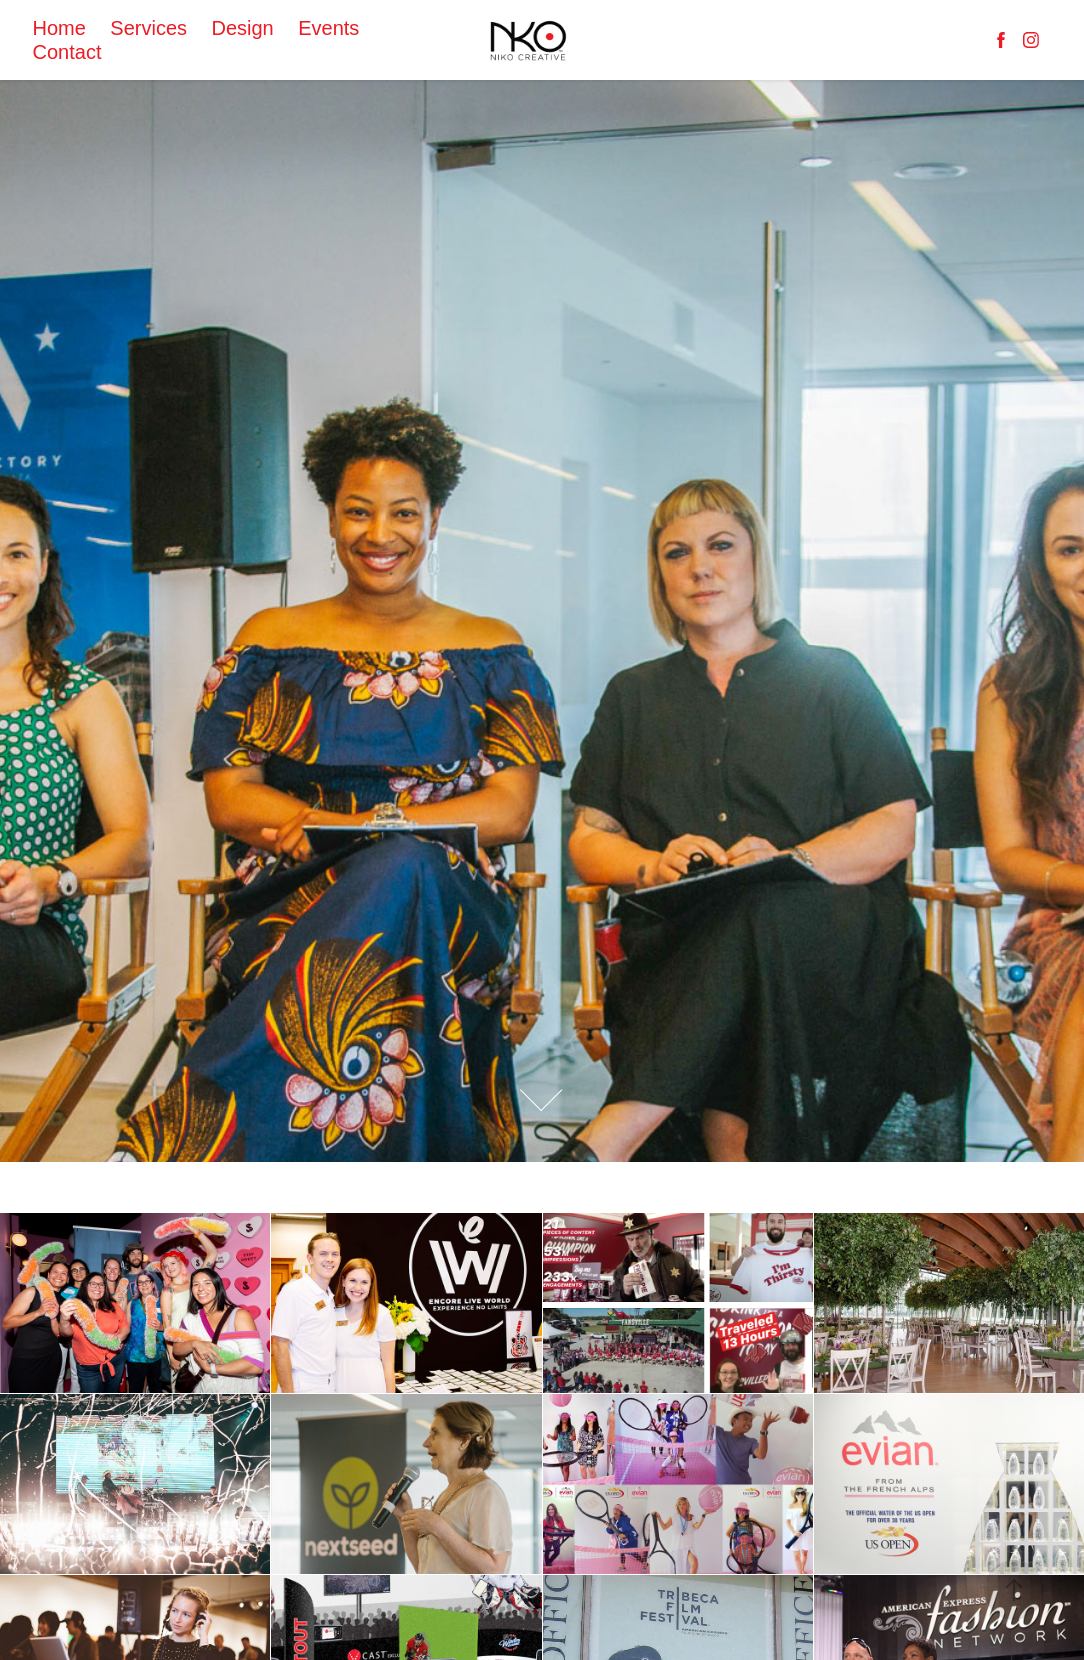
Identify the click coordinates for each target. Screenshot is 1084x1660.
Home (59, 28)
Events (328, 28)
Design (242, 28)
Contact (67, 52)
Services (148, 28)
